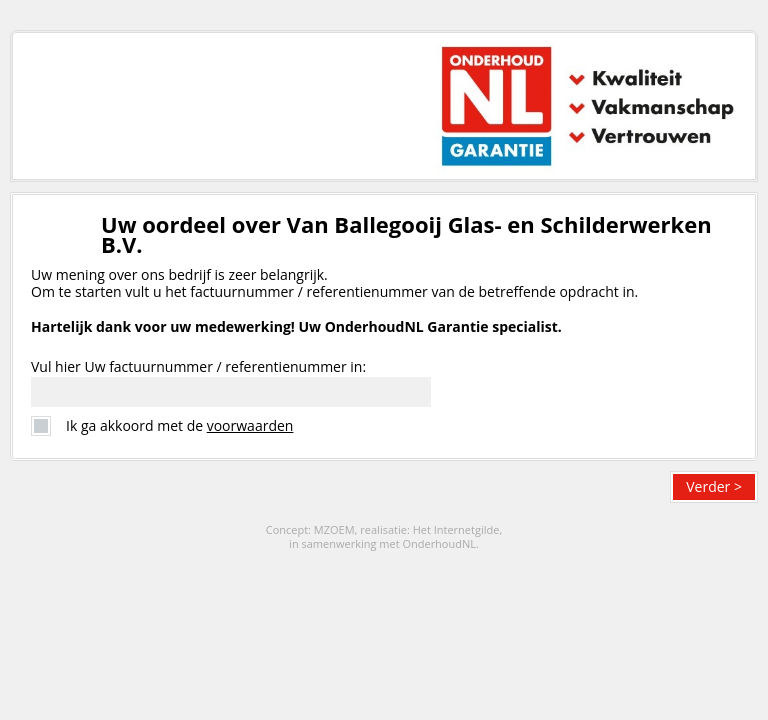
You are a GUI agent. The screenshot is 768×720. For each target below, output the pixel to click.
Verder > (714, 486)
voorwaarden (250, 425)
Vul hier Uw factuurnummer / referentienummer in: (198, 366)
